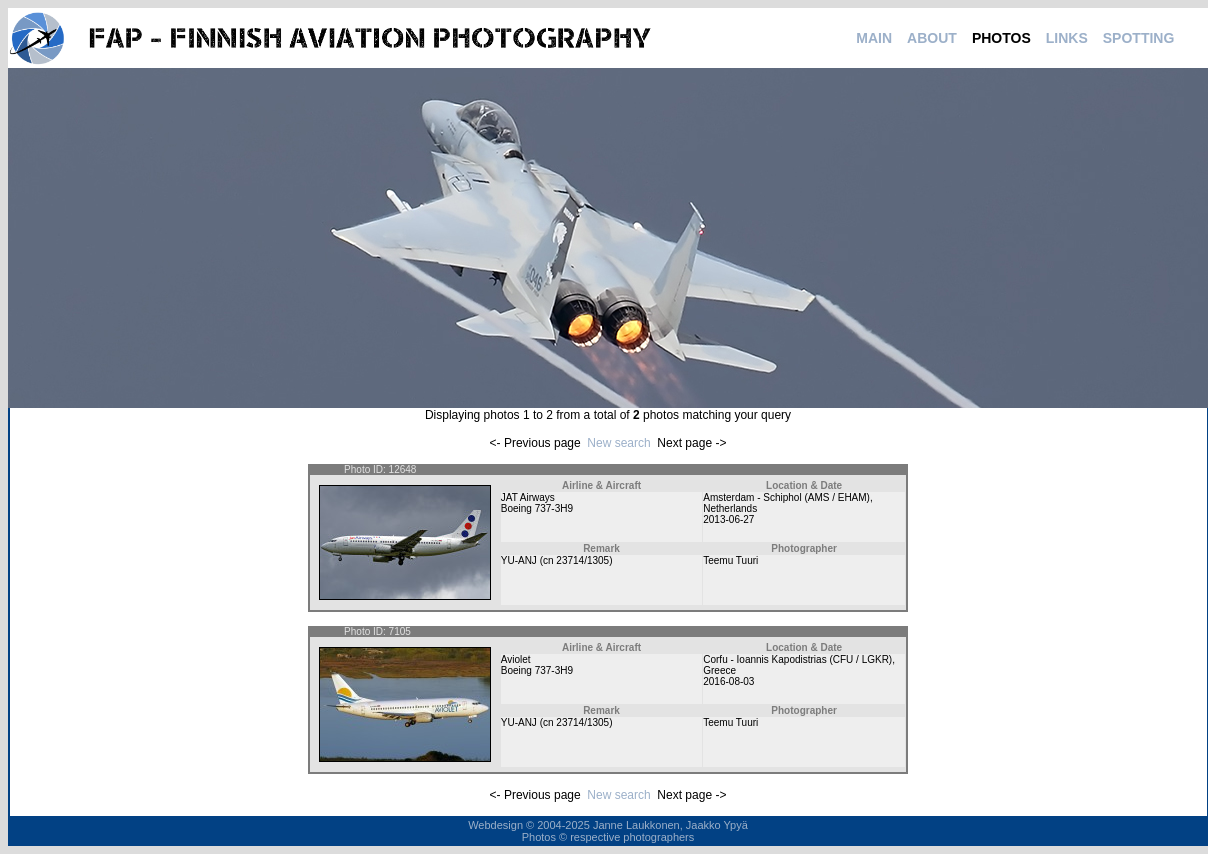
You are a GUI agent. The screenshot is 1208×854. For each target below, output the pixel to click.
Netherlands (730, 508)
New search (618, 443)
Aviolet (516, 659)
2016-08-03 (728, 681)
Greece (719, 670)
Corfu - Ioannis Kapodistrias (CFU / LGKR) (797, 659)
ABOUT (932, 38)
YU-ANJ (519, 560)
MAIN (874, 38)
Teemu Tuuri (730, 560)
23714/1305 (582, 560)
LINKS (1067, 38)
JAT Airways (528, 497)
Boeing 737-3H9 (537, 508)
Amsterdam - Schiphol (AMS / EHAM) (786, 497)
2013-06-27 (728, 519)
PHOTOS (1001, 38)
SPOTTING (1139, 38)
